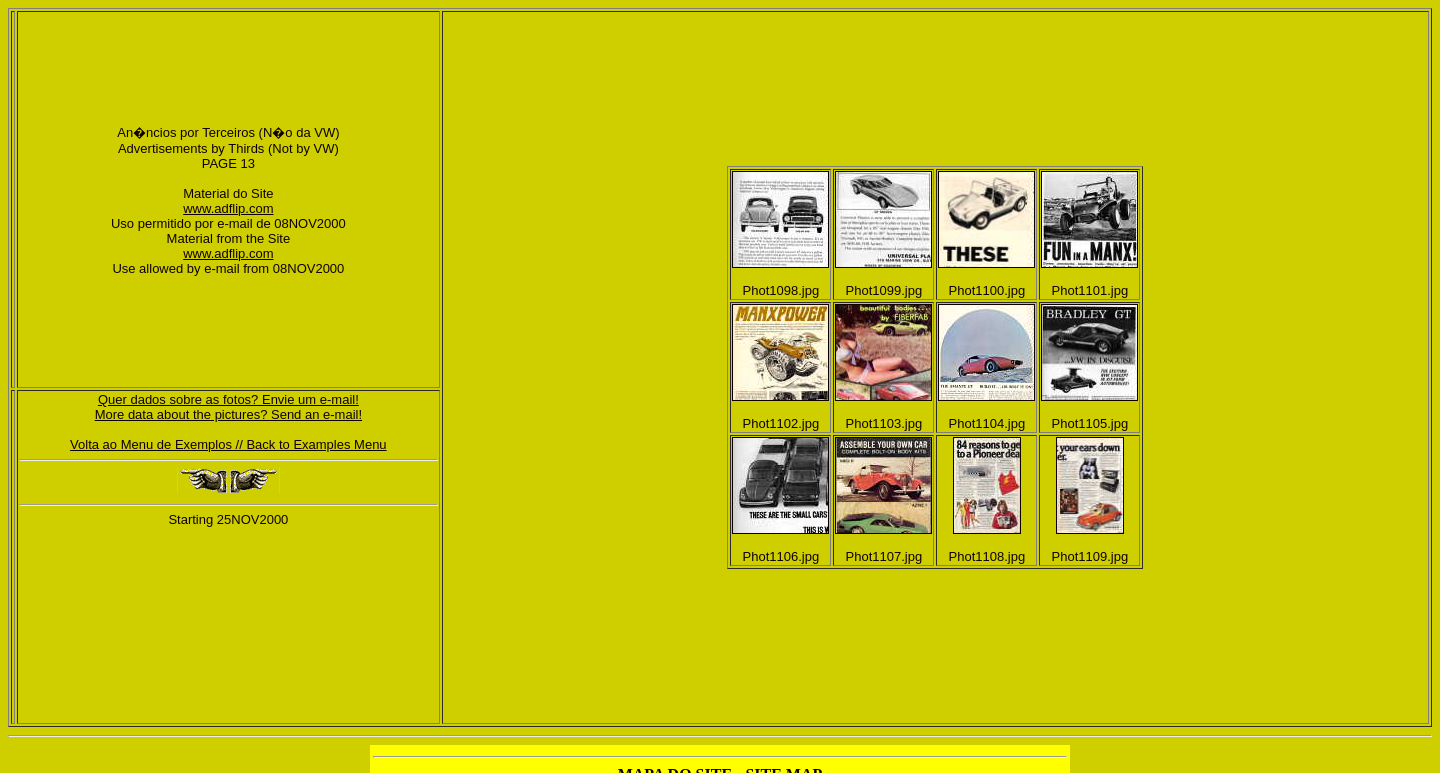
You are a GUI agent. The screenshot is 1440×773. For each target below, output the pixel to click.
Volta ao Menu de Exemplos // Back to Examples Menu (228, 444)
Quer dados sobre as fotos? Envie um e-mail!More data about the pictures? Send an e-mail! (228, 407)
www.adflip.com (228, 208)
